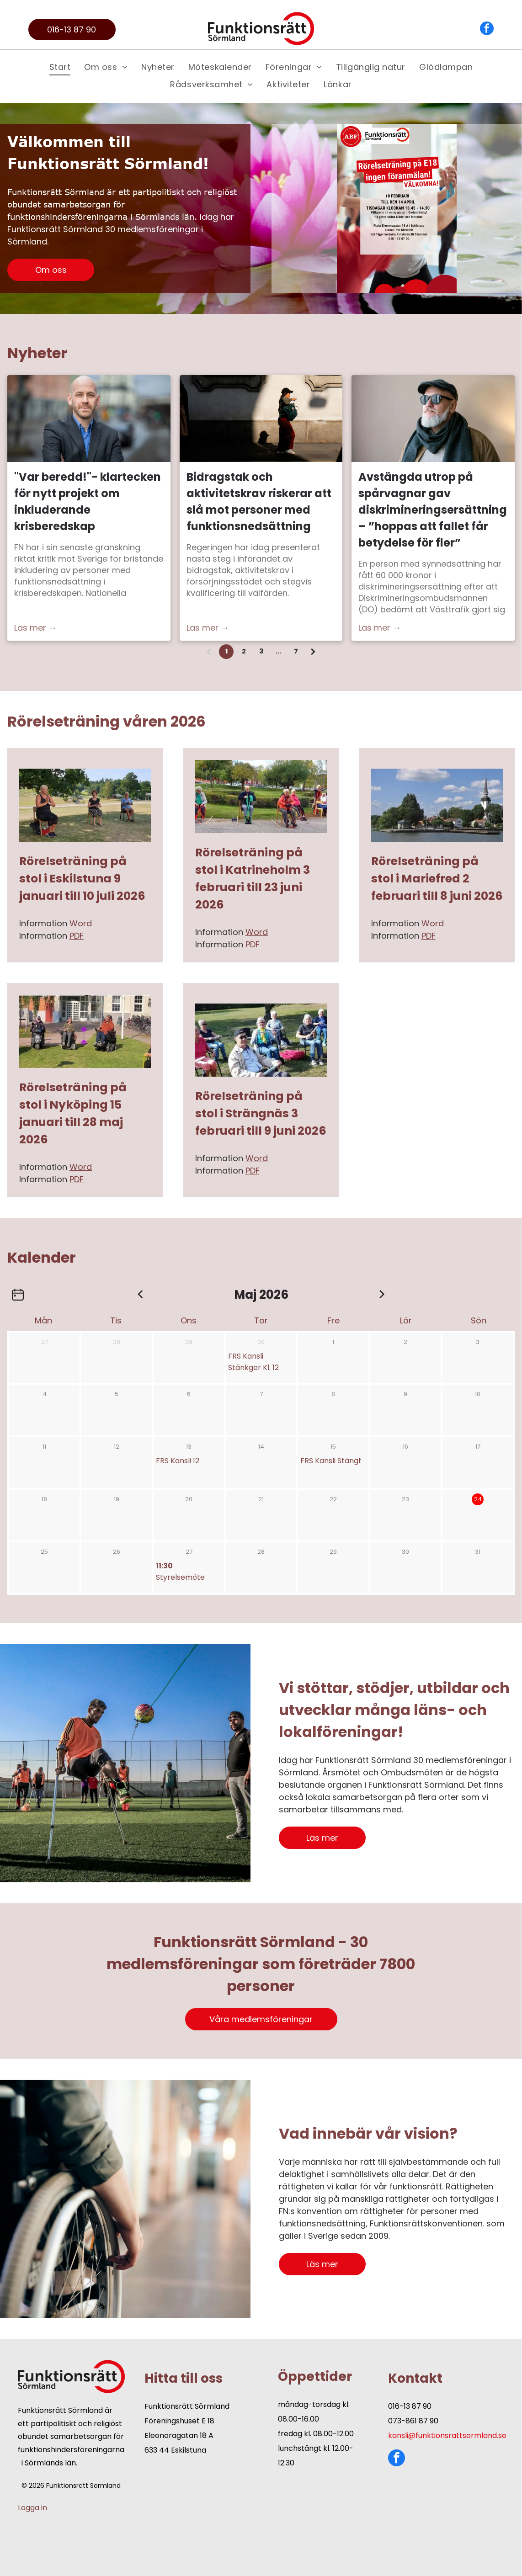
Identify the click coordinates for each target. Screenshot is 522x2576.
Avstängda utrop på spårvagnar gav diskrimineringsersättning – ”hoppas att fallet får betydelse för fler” (432, 509)
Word (80, 923)
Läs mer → (35, 627)
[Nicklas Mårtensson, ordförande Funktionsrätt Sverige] (88, 418)
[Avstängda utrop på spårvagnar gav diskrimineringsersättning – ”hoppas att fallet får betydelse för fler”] (433, 418)
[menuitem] (60, 66)
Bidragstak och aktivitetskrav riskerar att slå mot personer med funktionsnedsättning (258, 501)
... (278, 651)
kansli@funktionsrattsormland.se (447, 2435)
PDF (76, 935)
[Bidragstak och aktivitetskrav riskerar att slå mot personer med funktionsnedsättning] (261, 418)
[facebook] (487, 29)
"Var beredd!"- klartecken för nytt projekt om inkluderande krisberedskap (87, 501)
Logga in (32, 2507)
